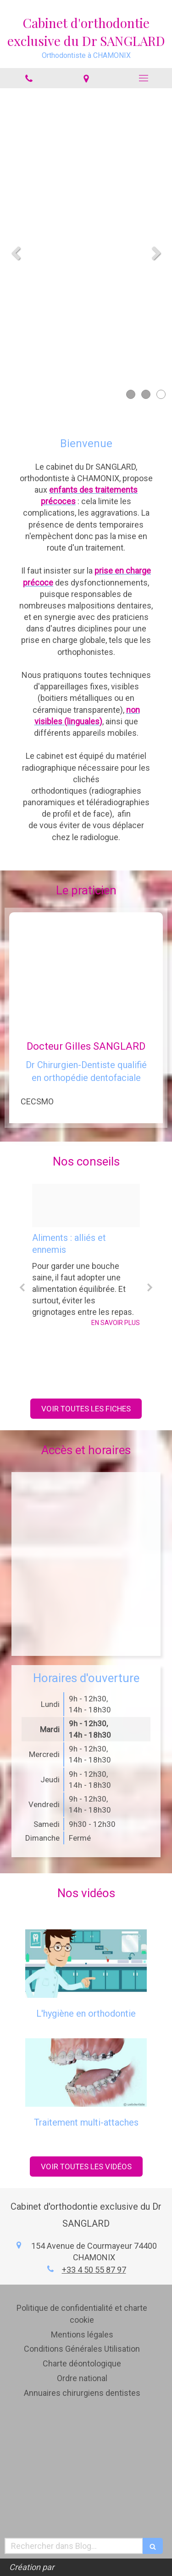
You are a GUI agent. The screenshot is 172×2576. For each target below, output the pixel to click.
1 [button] (130, 394)
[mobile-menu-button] (143, 78)
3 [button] (161, 394)
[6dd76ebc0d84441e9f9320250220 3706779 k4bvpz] (86, 1205)
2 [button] (145, 394)
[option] (86, 1255)
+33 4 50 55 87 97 (94, 2270)
